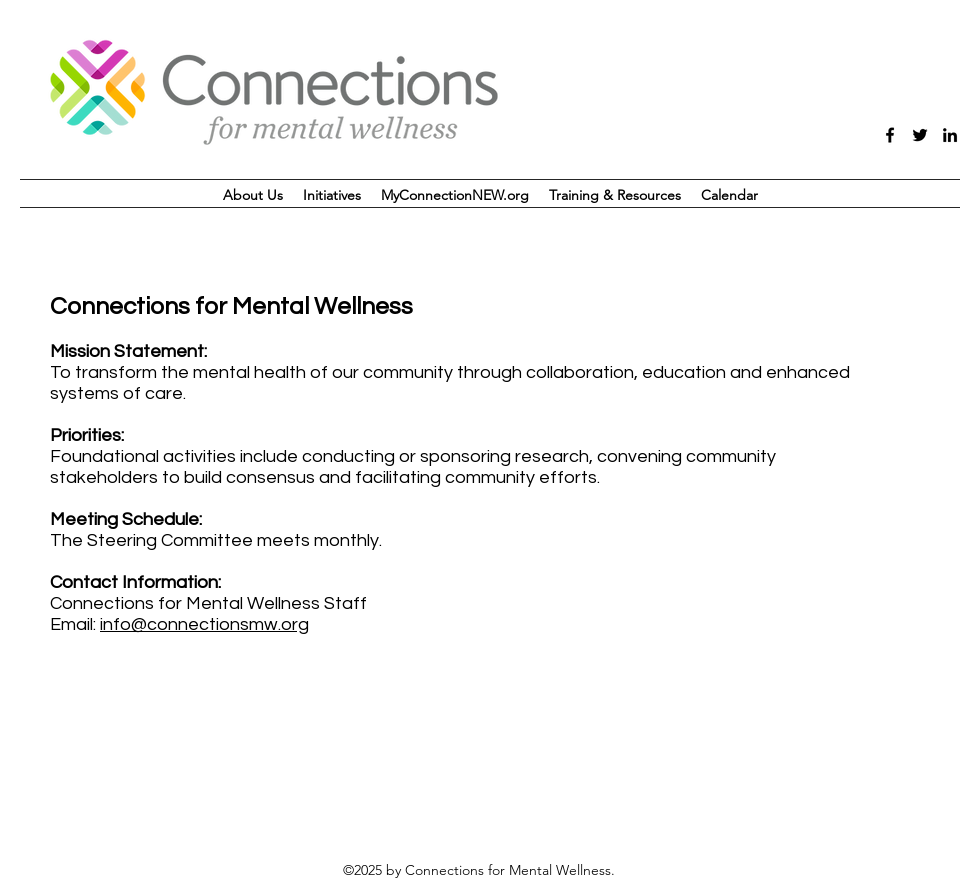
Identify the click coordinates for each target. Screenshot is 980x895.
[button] (332, 195)
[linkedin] (950, 135)
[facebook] (890, 135)
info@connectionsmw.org (204, 624)
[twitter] (920, 135)
